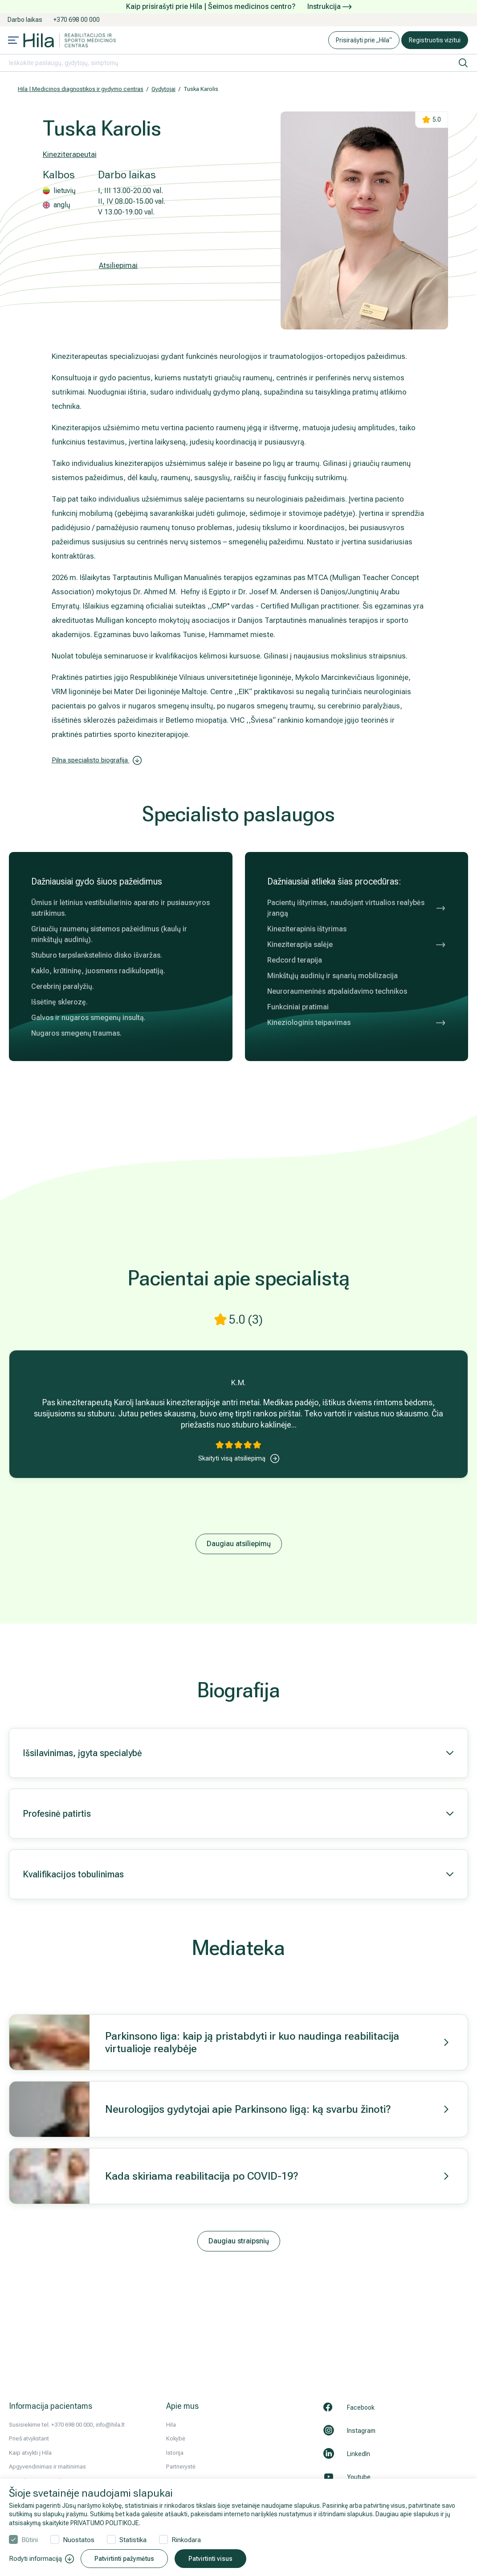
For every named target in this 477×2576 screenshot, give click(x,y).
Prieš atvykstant (29, 2438)
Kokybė (175, 2438)
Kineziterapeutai (70, 154)
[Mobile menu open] (13, 41)
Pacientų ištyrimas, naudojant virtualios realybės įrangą (356, 908)
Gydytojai (163, 89)
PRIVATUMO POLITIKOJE (104, 2523)
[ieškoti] (463, 63)
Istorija (174, 2452)
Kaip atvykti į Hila (30, 2452)
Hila (171, 2424)
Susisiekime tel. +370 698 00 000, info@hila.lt (67, 2424)
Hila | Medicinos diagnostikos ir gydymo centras (80, 89)
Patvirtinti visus (210, 2558)
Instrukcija (329, 6)
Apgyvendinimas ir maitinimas (47, 2466)
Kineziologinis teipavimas (356, 1022)
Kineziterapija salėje (356, 944)
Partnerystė (181, 2466)
